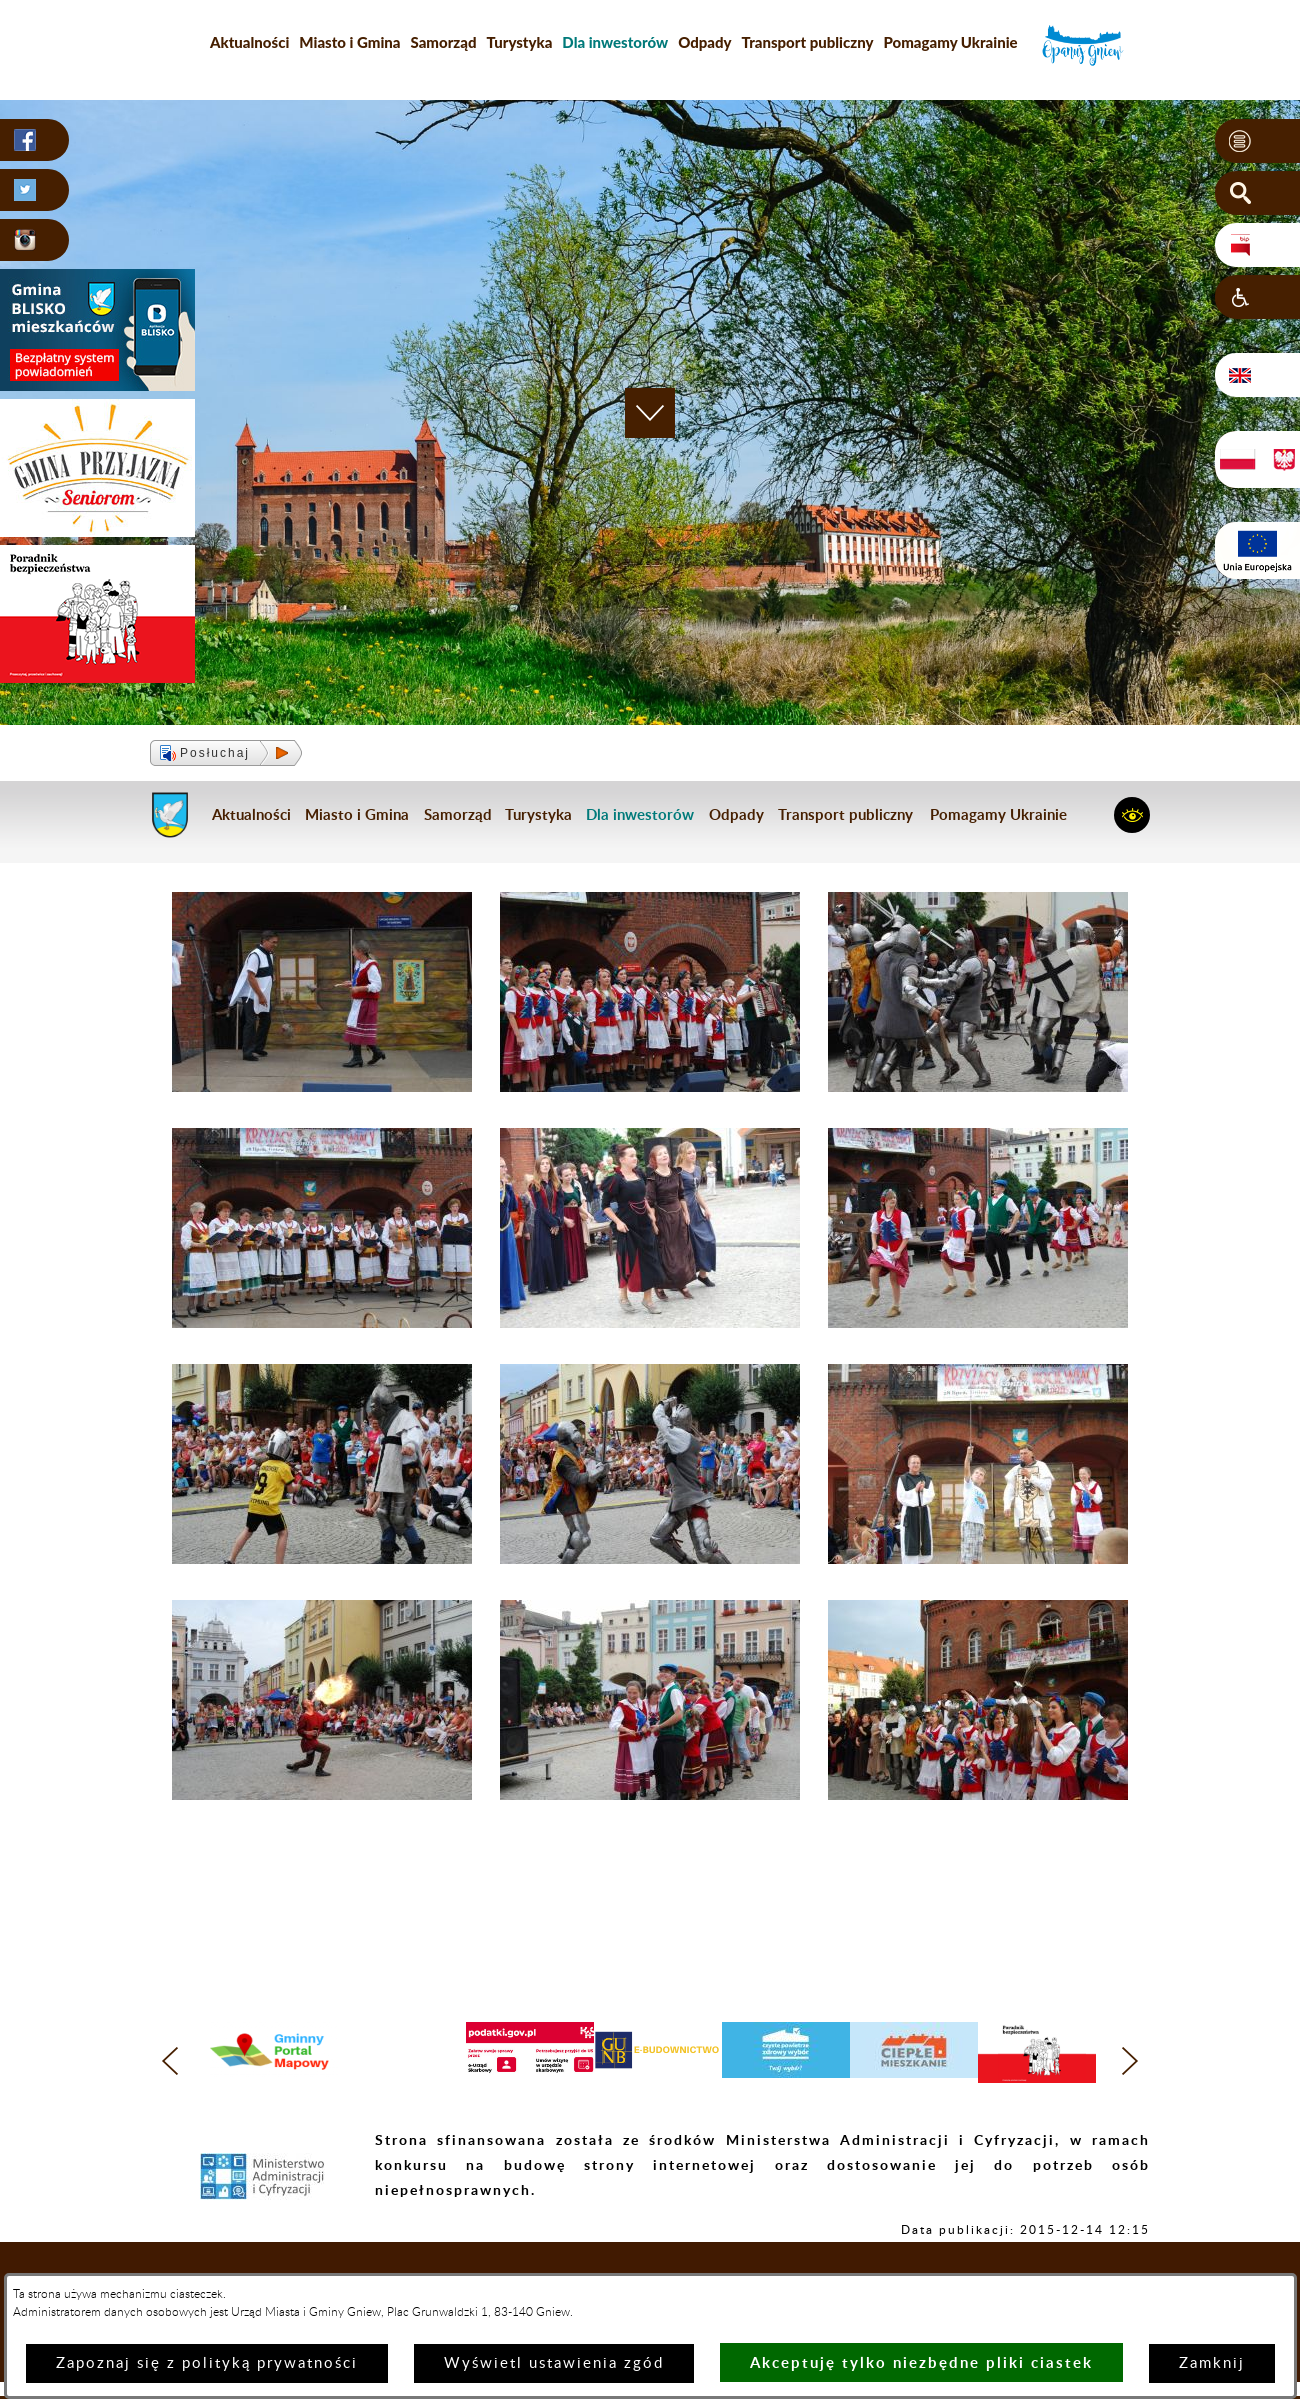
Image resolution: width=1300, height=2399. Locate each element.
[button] (1257, 141)
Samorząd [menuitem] (444, 42)
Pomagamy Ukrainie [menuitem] (950, 42)
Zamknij (1212, 2363)
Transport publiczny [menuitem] (808, 42)
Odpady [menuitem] (704, 42)
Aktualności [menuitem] (249, 42)
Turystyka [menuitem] (520, 42)
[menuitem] (615, 42)
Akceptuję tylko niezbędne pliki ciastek (921, 2362)
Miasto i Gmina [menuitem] (349, 42)
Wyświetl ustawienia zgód (554, 2363)
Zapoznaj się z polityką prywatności (207, 2363)
